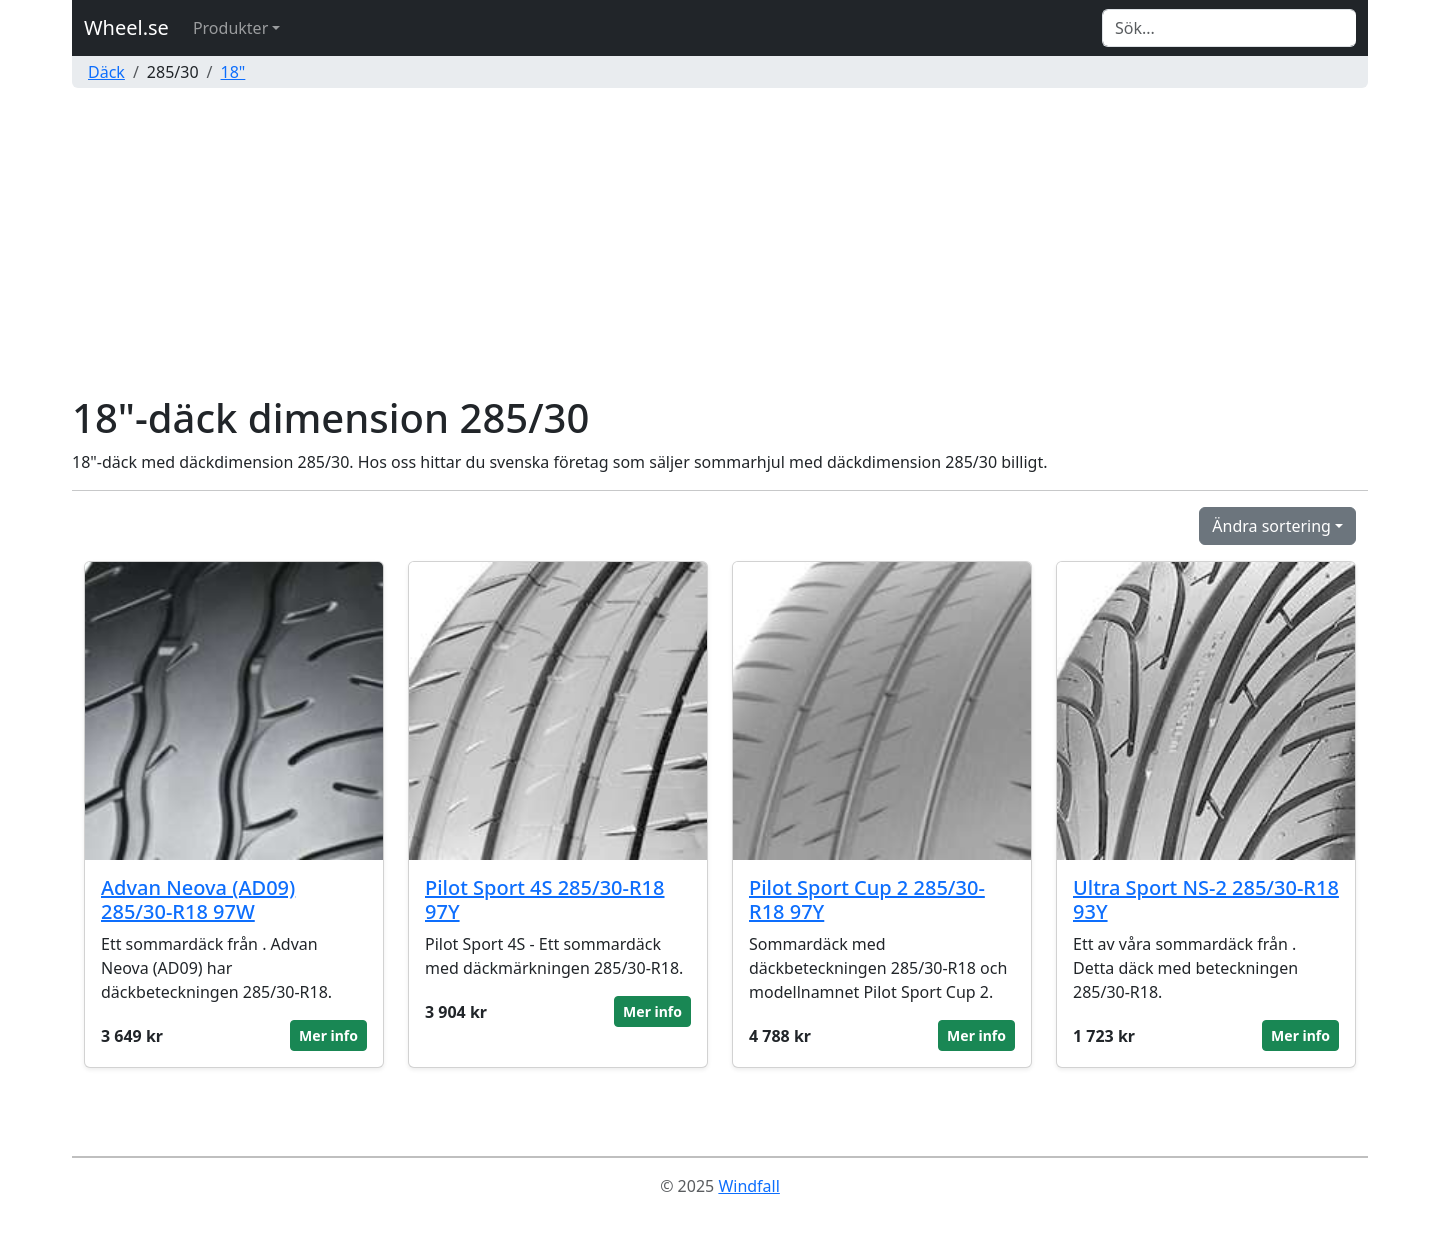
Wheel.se (126, 27)
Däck (106, 72)
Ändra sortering (1271, 526)
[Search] (1229, 28)
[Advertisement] (720, 244)
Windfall (748, 1186)
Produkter (230, 28)
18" (233, 72)
